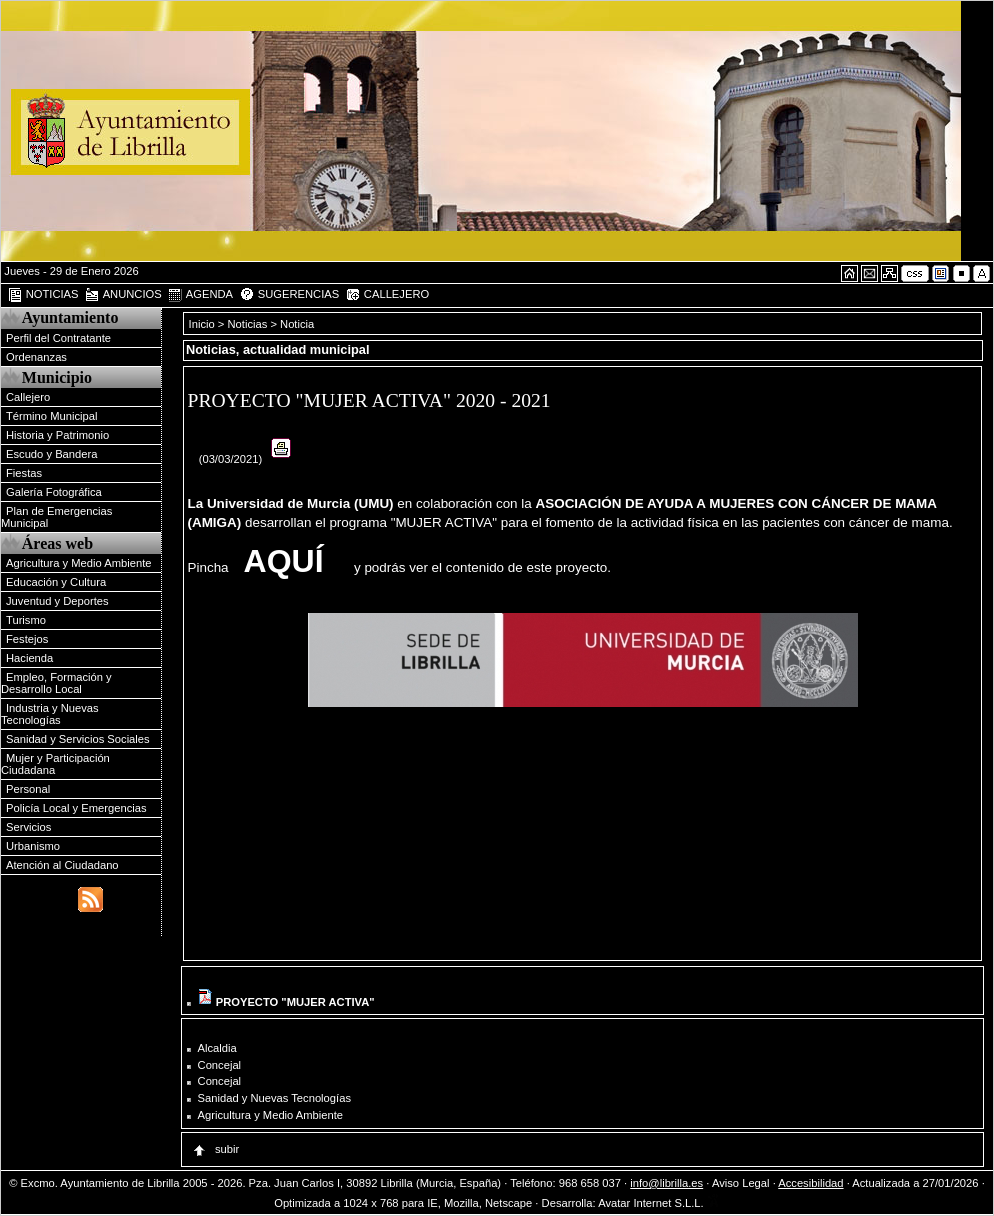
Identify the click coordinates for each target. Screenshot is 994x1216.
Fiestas (24, 473)
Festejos (27, 639)
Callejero (28, 397)
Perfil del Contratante (58, 338)
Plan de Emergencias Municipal (56, 517)
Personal (28, 789)
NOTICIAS (43, 295)
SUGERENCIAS (289, 295)
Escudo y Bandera (51, 454)
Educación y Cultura (56, 582)
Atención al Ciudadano (62, 865)
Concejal (220, 1065)
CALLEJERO (387, 295)
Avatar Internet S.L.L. (659, 1203)
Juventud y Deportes (57, 601)
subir (215, 1149)
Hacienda (29, 658)
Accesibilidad (810, 1183)
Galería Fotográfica (54, 492)
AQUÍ (284, 561)
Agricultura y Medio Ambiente (79, 563)
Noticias (248, 324)
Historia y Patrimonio (57, 435)
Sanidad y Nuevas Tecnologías (274, 1098)
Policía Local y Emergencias (76, 808)
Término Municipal (51, 416)
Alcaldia (217, 1048)
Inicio (203, 324)
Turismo (26, 620)
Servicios (28, 827)
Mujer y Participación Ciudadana (55, 764)
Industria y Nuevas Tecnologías (50, 714)
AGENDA (200, 295)
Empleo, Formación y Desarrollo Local (56, 683)
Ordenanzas (36, 357)
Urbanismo (33, 846)
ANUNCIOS (123, 295)
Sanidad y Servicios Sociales (78, 739)
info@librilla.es (666, 1183)
